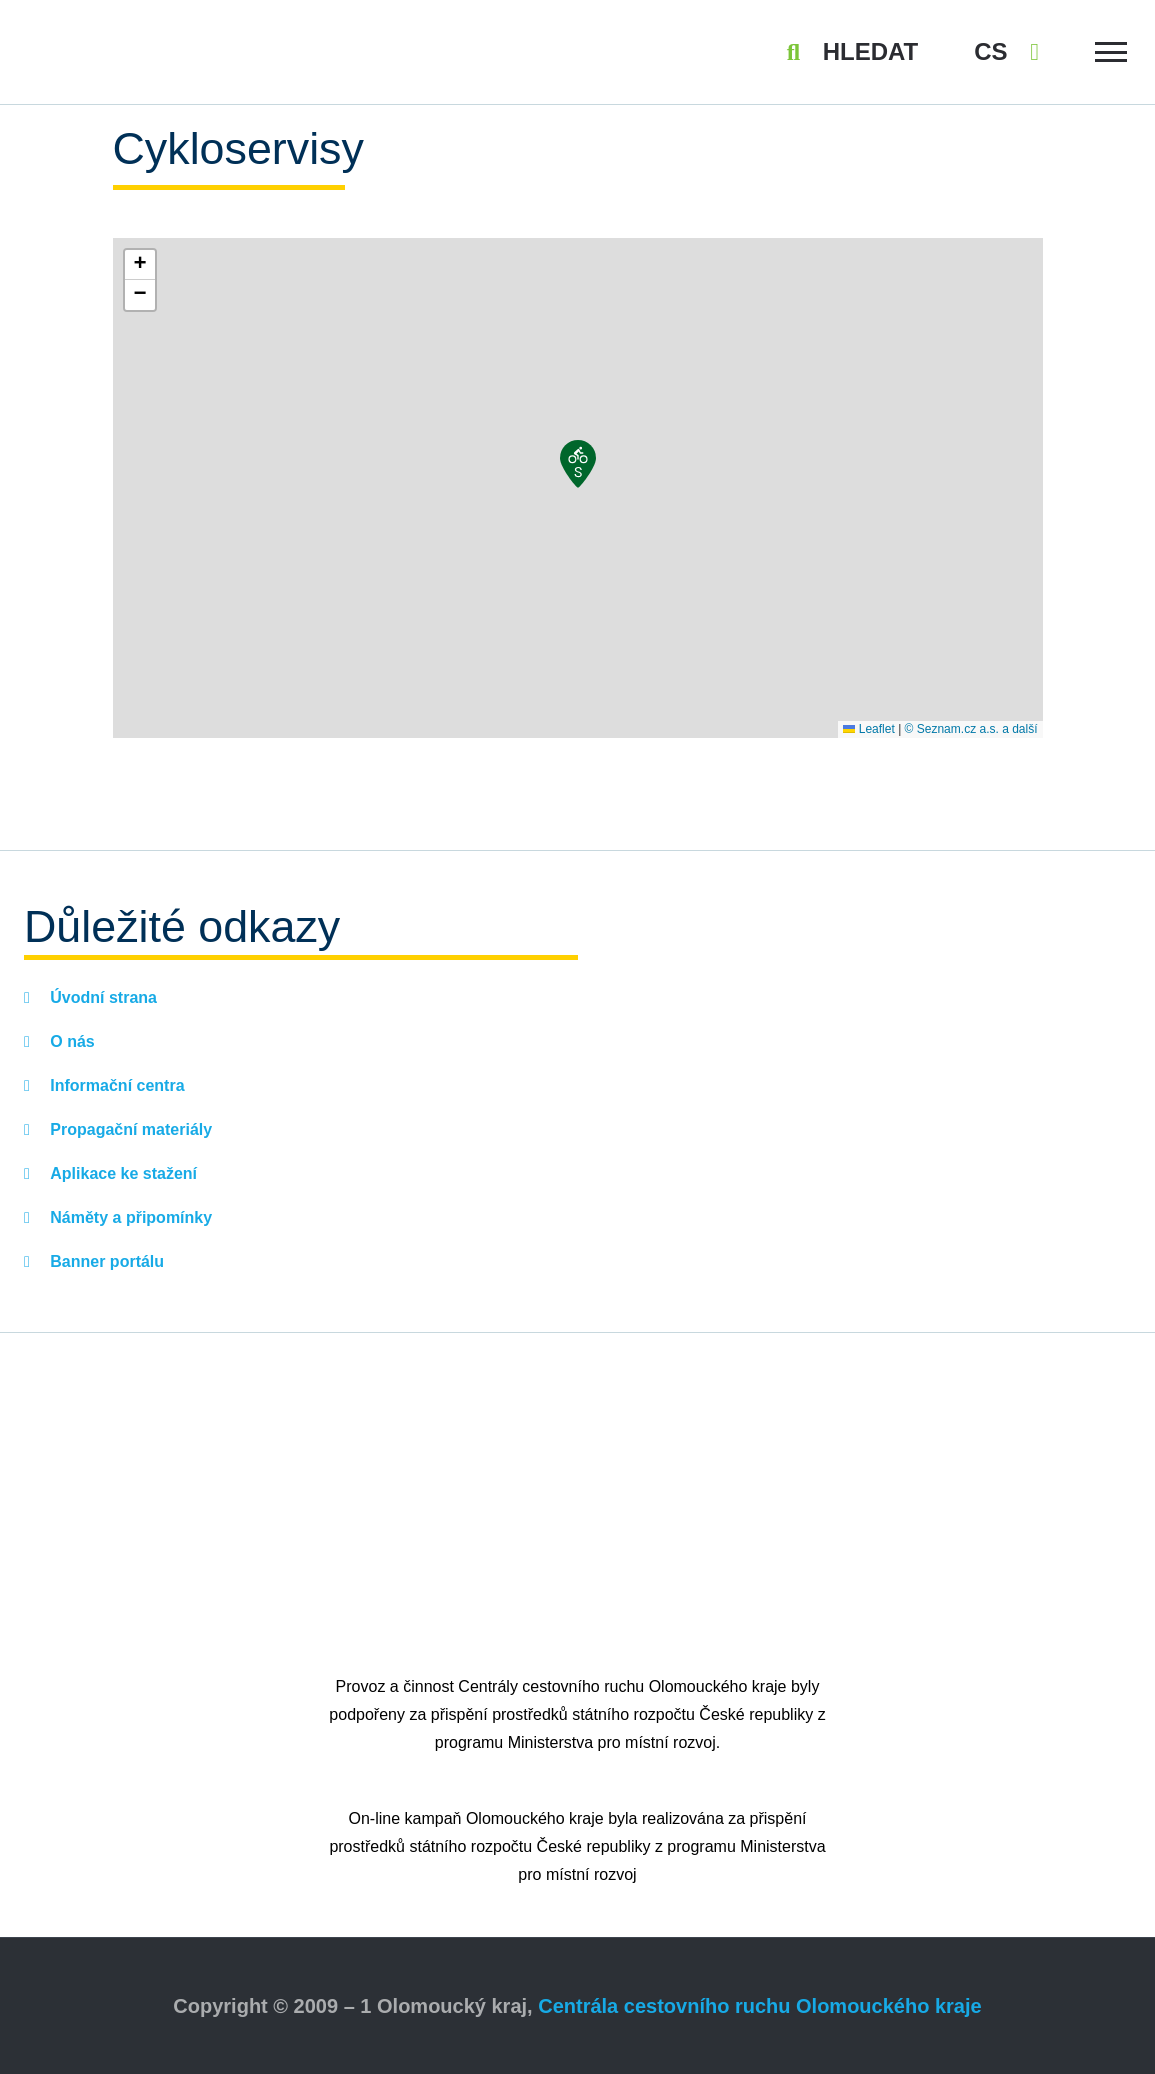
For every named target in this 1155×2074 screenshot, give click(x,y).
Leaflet (868, 729)
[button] (578, 464)
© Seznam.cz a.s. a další (971, 729)
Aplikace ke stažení (121, 1173)
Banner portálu (105, 1261)
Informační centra (115, 1085)
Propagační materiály (129, 1129)
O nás (70, 1041)
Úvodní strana (101, 997)
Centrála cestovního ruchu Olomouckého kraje (759, 2006)
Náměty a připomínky (129, 1217)
